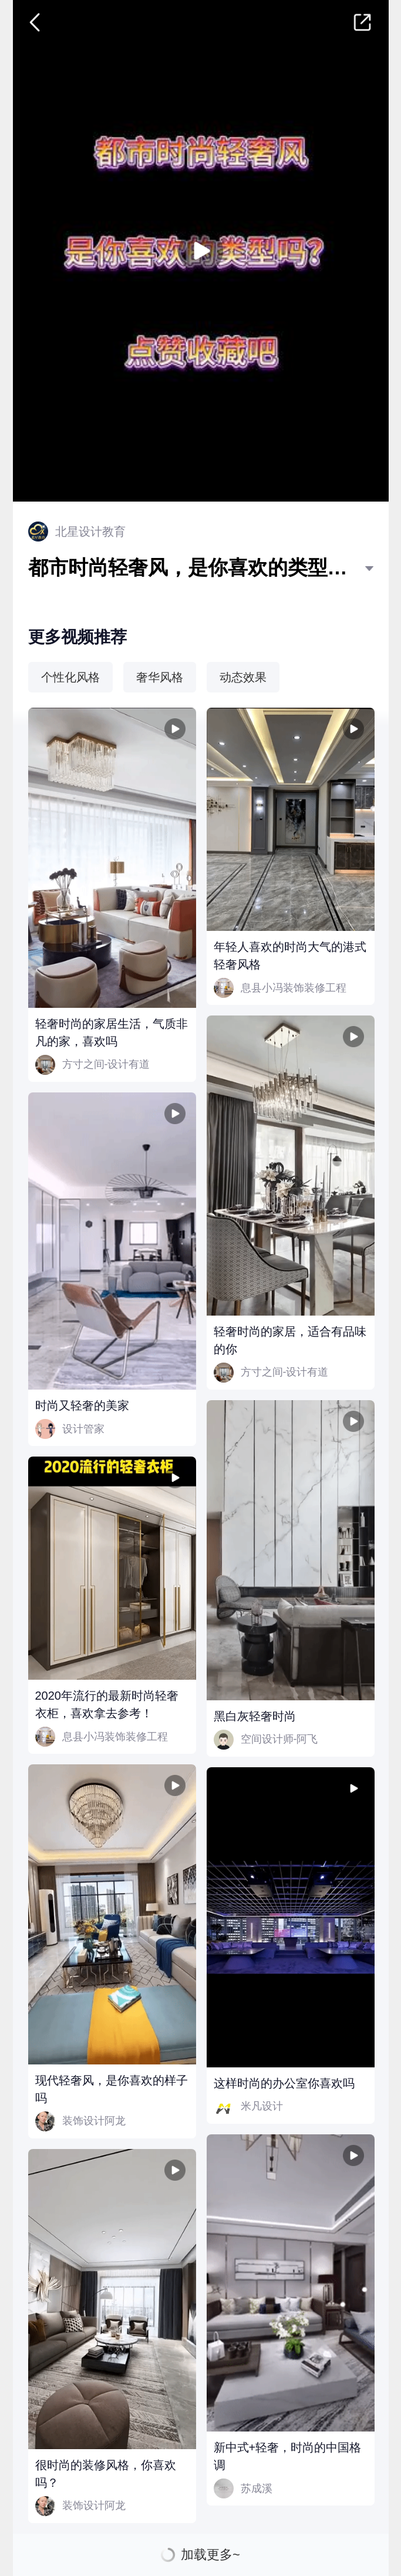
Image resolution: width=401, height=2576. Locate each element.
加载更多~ (210, 2554)
